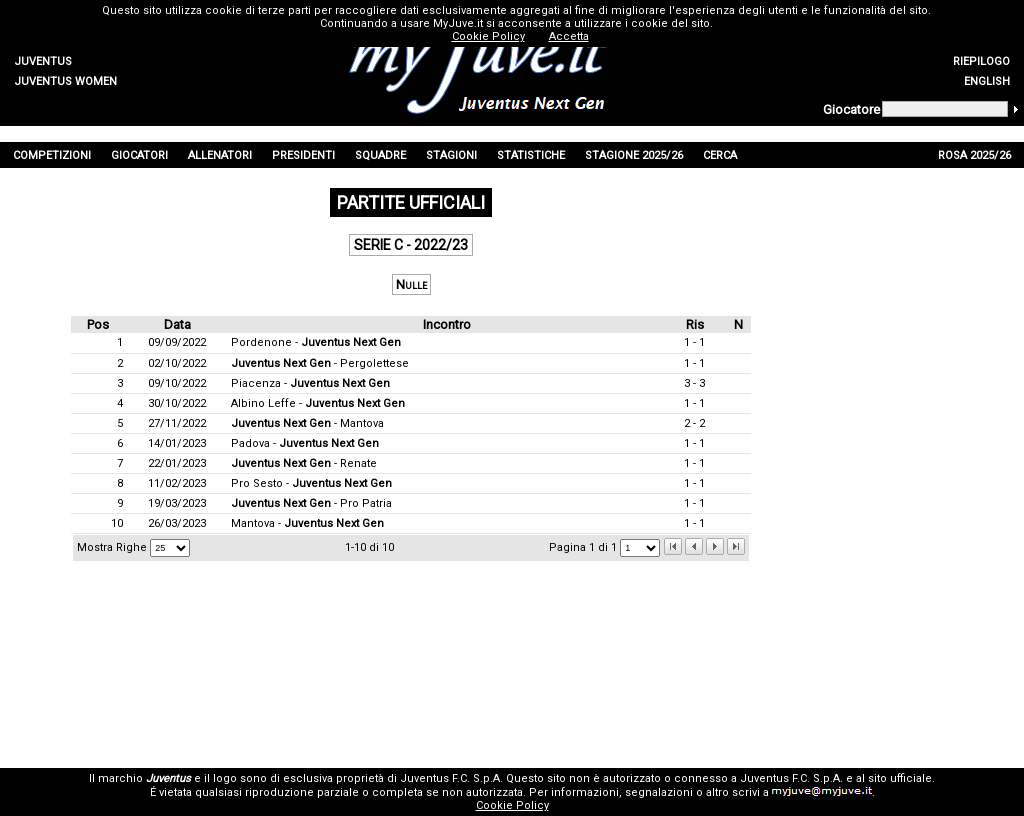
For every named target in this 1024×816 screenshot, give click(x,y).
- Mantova (307, 423)
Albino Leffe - (318, 403)
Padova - (305, 443)
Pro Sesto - (311, 483)
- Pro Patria (311, 503)
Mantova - (307, 523)
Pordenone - (316, 342)
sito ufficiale (900, 778)
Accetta (569, 36)
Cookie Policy (512, 805)
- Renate (304, 463)
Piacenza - (310, 383)
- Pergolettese (320, 363)
